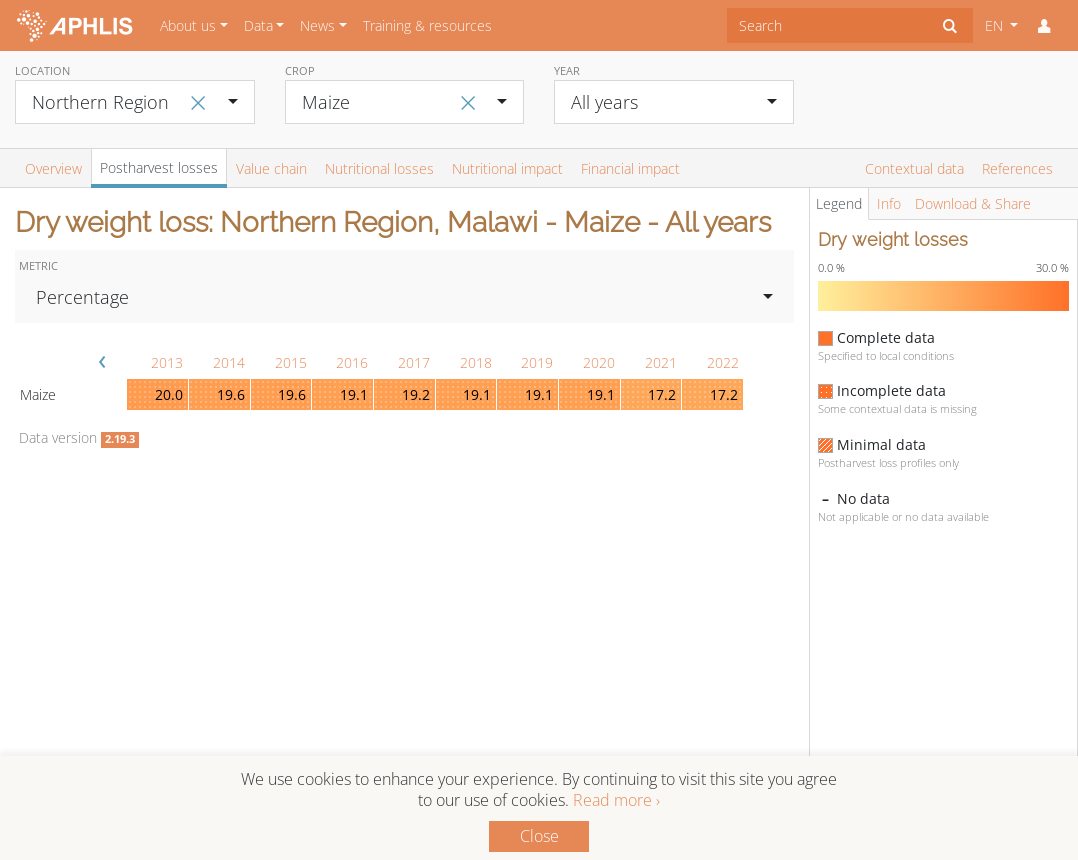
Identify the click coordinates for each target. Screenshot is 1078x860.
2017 (414, 362)
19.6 (231, 394)
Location (42, 70)
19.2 (416, 394)
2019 (537, 362)
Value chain (271, 168)
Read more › (616, 800)
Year (567, 70)
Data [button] (258, 25)
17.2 (662, 394)
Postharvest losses (159, 167)
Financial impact (630, 168)
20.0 (169, 394)
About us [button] (188, 25)
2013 (167, 362)
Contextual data (914, 168)
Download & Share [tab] (973, 203)
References (1017, 168)
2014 (229, 362)
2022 (723, 362)
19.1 (354, 394)
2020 (599, 362)
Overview (53, 168)
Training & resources (427, 25)
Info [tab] (889, 203)
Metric (38, 265)
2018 (476, 362)
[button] (1044, 26)
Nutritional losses (379, 168)
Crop (300, 70)
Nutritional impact (507, 168)
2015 (291, 362)
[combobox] (827, 25)
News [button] (317, 25)
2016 (352, 362)
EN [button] (996, 25)
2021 (661, 362)
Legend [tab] (839, 203)
